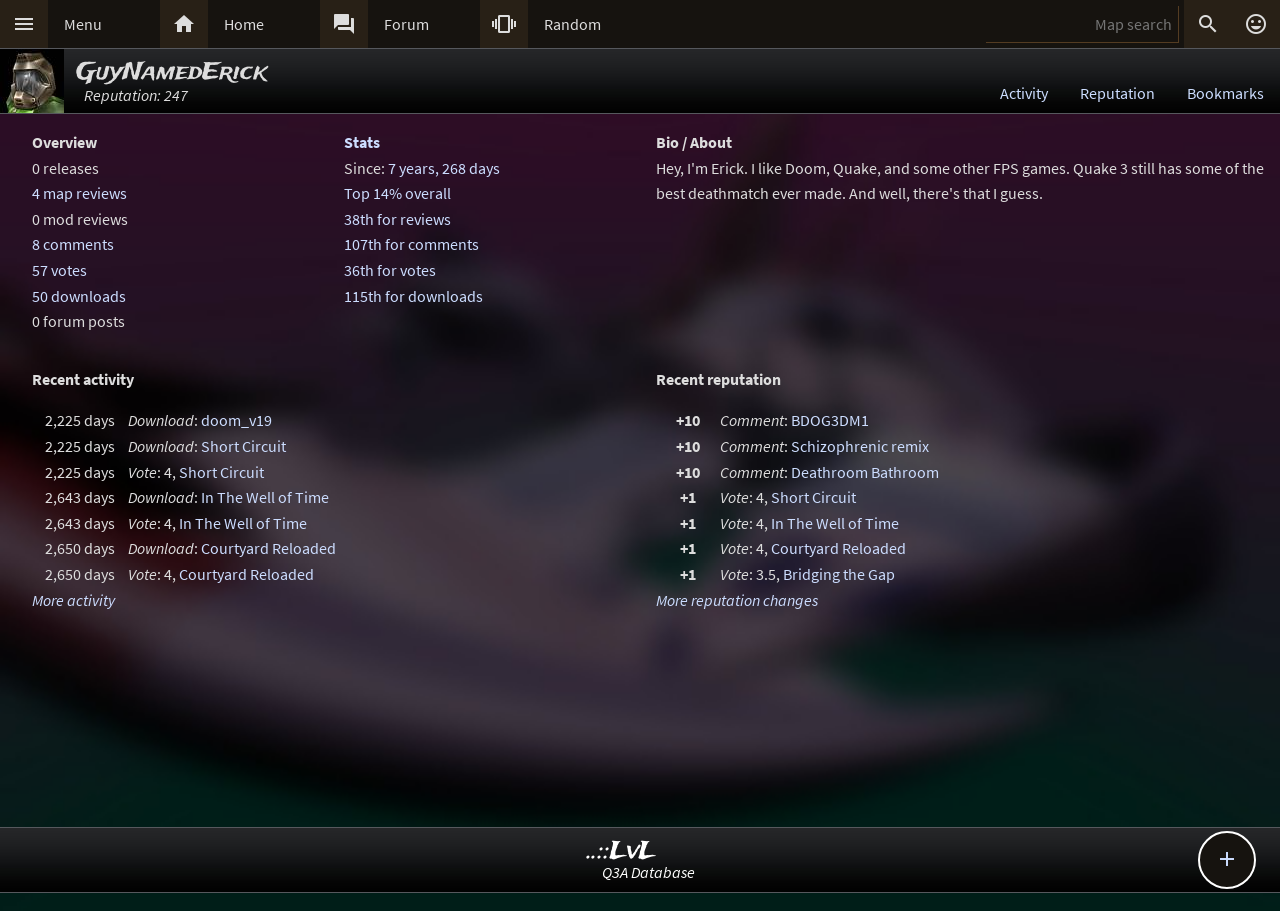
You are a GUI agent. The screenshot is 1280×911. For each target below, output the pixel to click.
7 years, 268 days (444, 168)
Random (572, 24)
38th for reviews (397, 219)
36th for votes (390, 270)
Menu (83, 24)
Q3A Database (648, 872)
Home (244, 24)
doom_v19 (236, 420)
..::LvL (621, 851)
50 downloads (79, 296)
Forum (406, 24)
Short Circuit (243, 446)
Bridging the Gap (839, 574)
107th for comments (411, 244)
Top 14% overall (397, 193)
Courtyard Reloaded (268, 548)
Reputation (1117, 93)
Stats (362, 142)
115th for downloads (413, 296)
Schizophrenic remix (860, 446)
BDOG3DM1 (830, 420)
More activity (73, 600)
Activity (1024, 93)
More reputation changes (737, 600)
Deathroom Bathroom (865, 472)
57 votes (59, 270)
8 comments (73, 244)
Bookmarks (1225, 93)
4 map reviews (79, 193)
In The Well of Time (265, 497)
